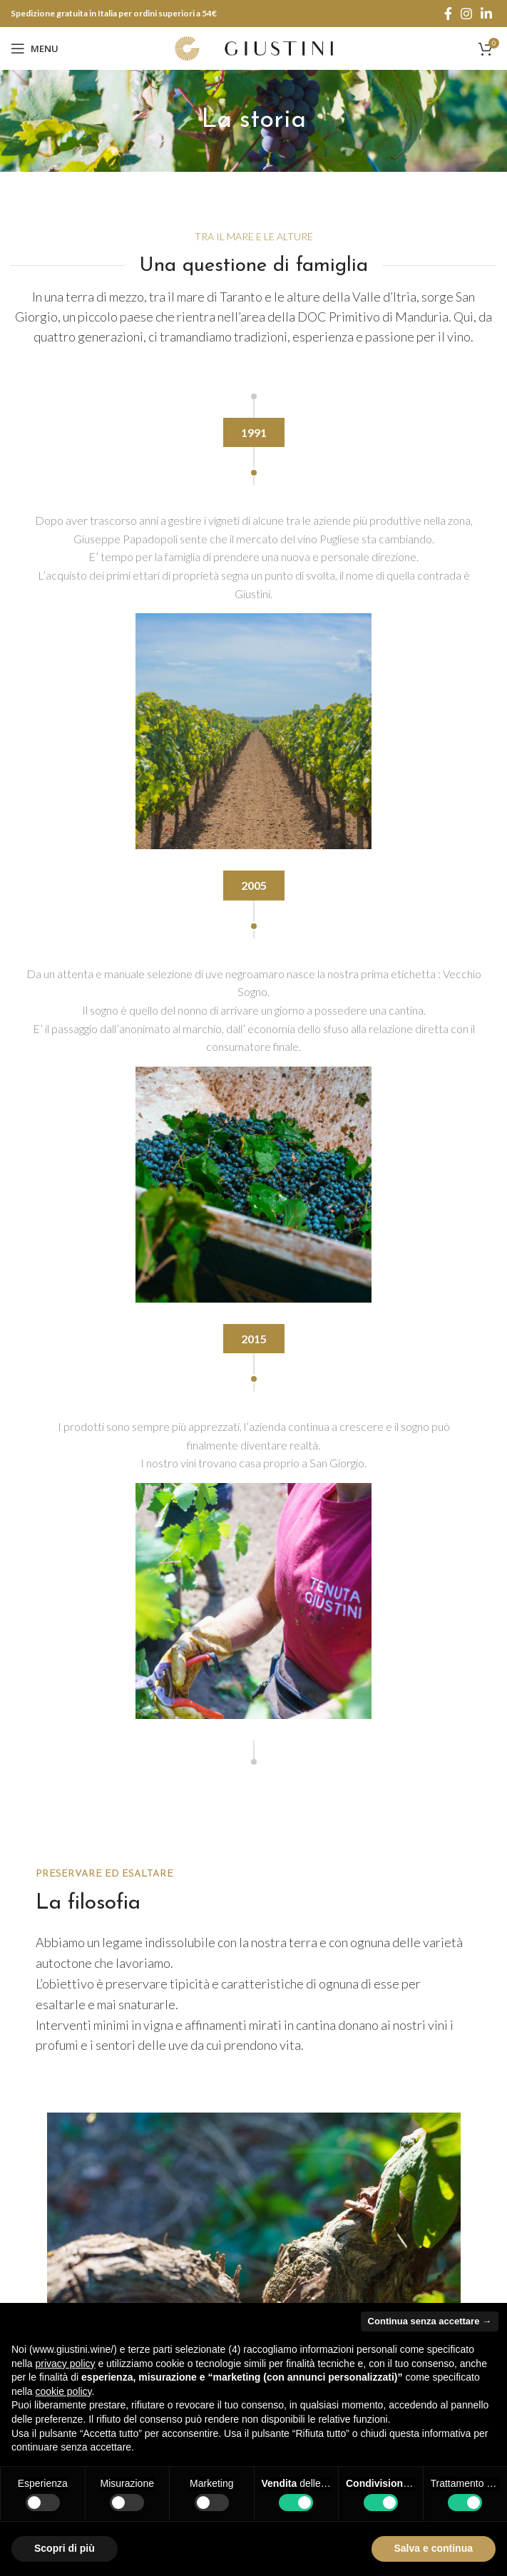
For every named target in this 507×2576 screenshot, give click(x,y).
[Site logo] (254, 47)
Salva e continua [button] (433, 2548)
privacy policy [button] (65, 2363)
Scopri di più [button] (64, 2548)
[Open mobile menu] (35, 48)
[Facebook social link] (448, 13)
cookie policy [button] (63, 2391)
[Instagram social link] (466, 13)
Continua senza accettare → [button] (429, 2321)
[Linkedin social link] (486, 13)
